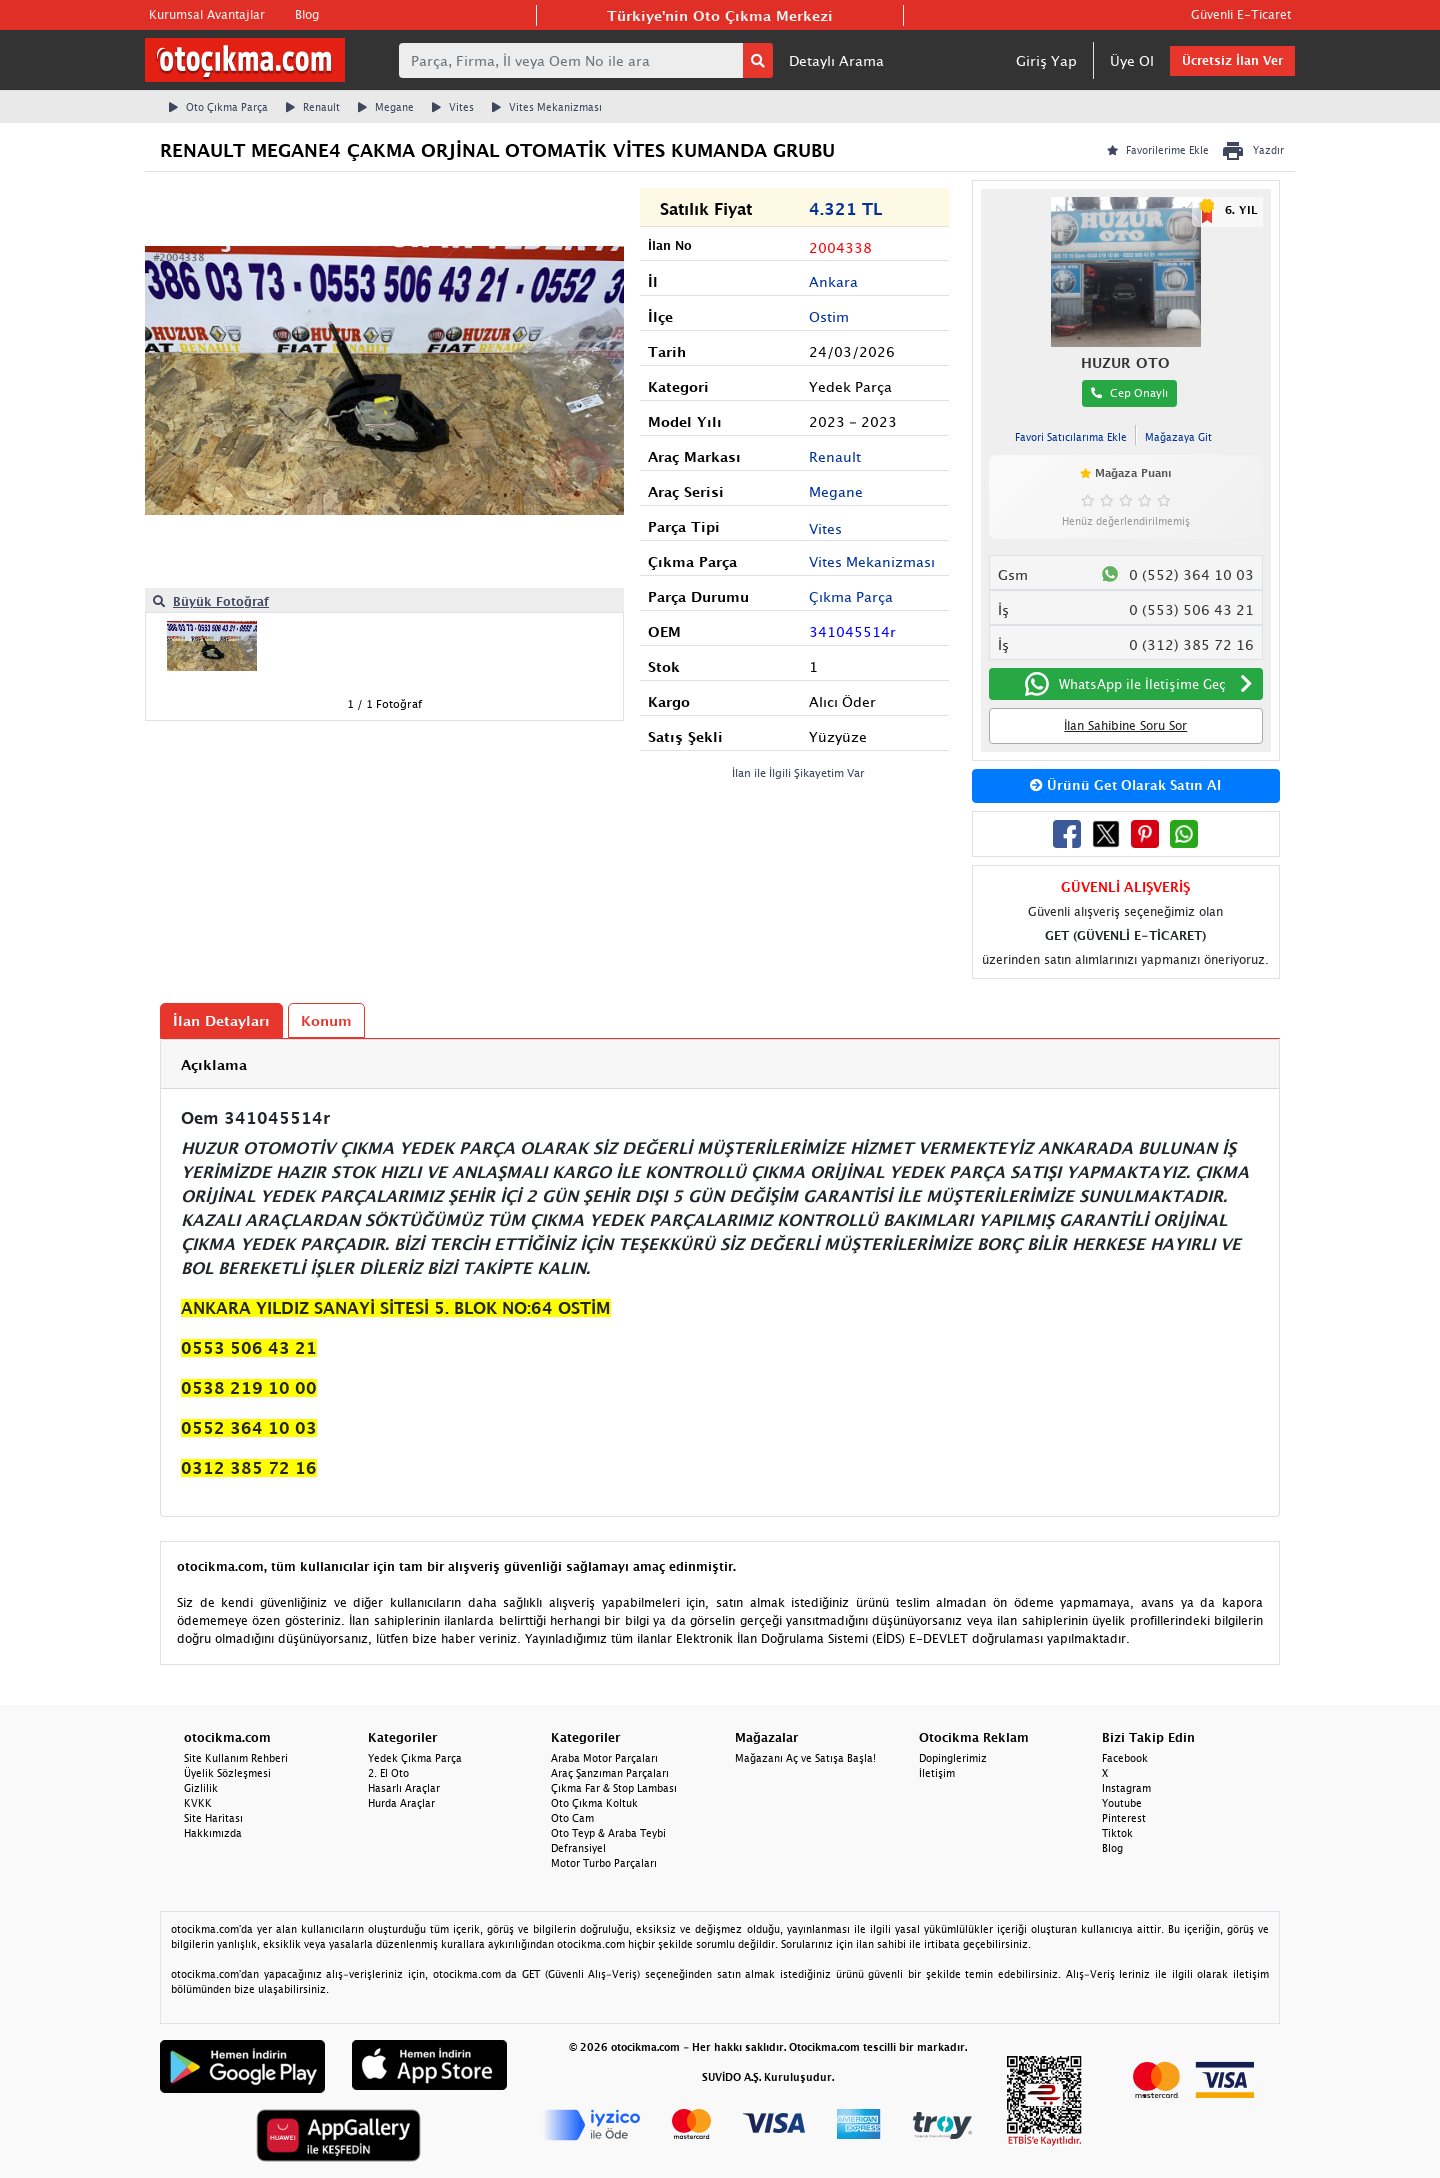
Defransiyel (578, 1848)
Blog (307, 14)
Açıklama (214, 1064)
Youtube (1122, 1803)
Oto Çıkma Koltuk (594, 1803)
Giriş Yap (1046, 60)
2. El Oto (388, 1773)
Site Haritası (213, 1818)
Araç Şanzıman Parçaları (610, 1773)
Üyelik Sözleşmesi (227, 1773)
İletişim (937, 1773)
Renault (313, 107)
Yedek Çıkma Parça (415, 1758)
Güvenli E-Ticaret (1241, 14)
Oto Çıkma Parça (218, 107)
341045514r (852, 631)
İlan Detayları (221, 1020)
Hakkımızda (213, 1833)
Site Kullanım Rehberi (236, 1758)
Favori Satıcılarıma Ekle (1071, 437)
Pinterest (1124, 1818)
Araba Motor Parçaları (604, 1758)
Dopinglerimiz (953, 1758)
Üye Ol (1132, 60)
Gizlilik (201, 1788)
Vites (453, 107)
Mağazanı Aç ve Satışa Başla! (805, 1758)
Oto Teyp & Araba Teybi (608, 1833)
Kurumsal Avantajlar (207, 14)
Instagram (1126, 1788)
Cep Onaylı (1129, 392)
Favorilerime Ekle (1158, 150)
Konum (326, 1020)
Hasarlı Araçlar (404, 1788)
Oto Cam (572, 1818)
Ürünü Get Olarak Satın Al (1125, 785)
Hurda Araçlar (401, 1803)
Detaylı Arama (836, 60)
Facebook (1125, 1758)
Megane (386, 107)
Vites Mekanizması (547, 107)
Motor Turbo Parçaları (604, 1863)
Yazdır (1252, 151)
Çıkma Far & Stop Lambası (614, 1788)
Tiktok (1117, 1833)
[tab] (720, 1064)
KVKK (198, 1803)
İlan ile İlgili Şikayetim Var (798, 772)
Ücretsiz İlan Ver (1232, 60)
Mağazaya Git (1178, 437)
